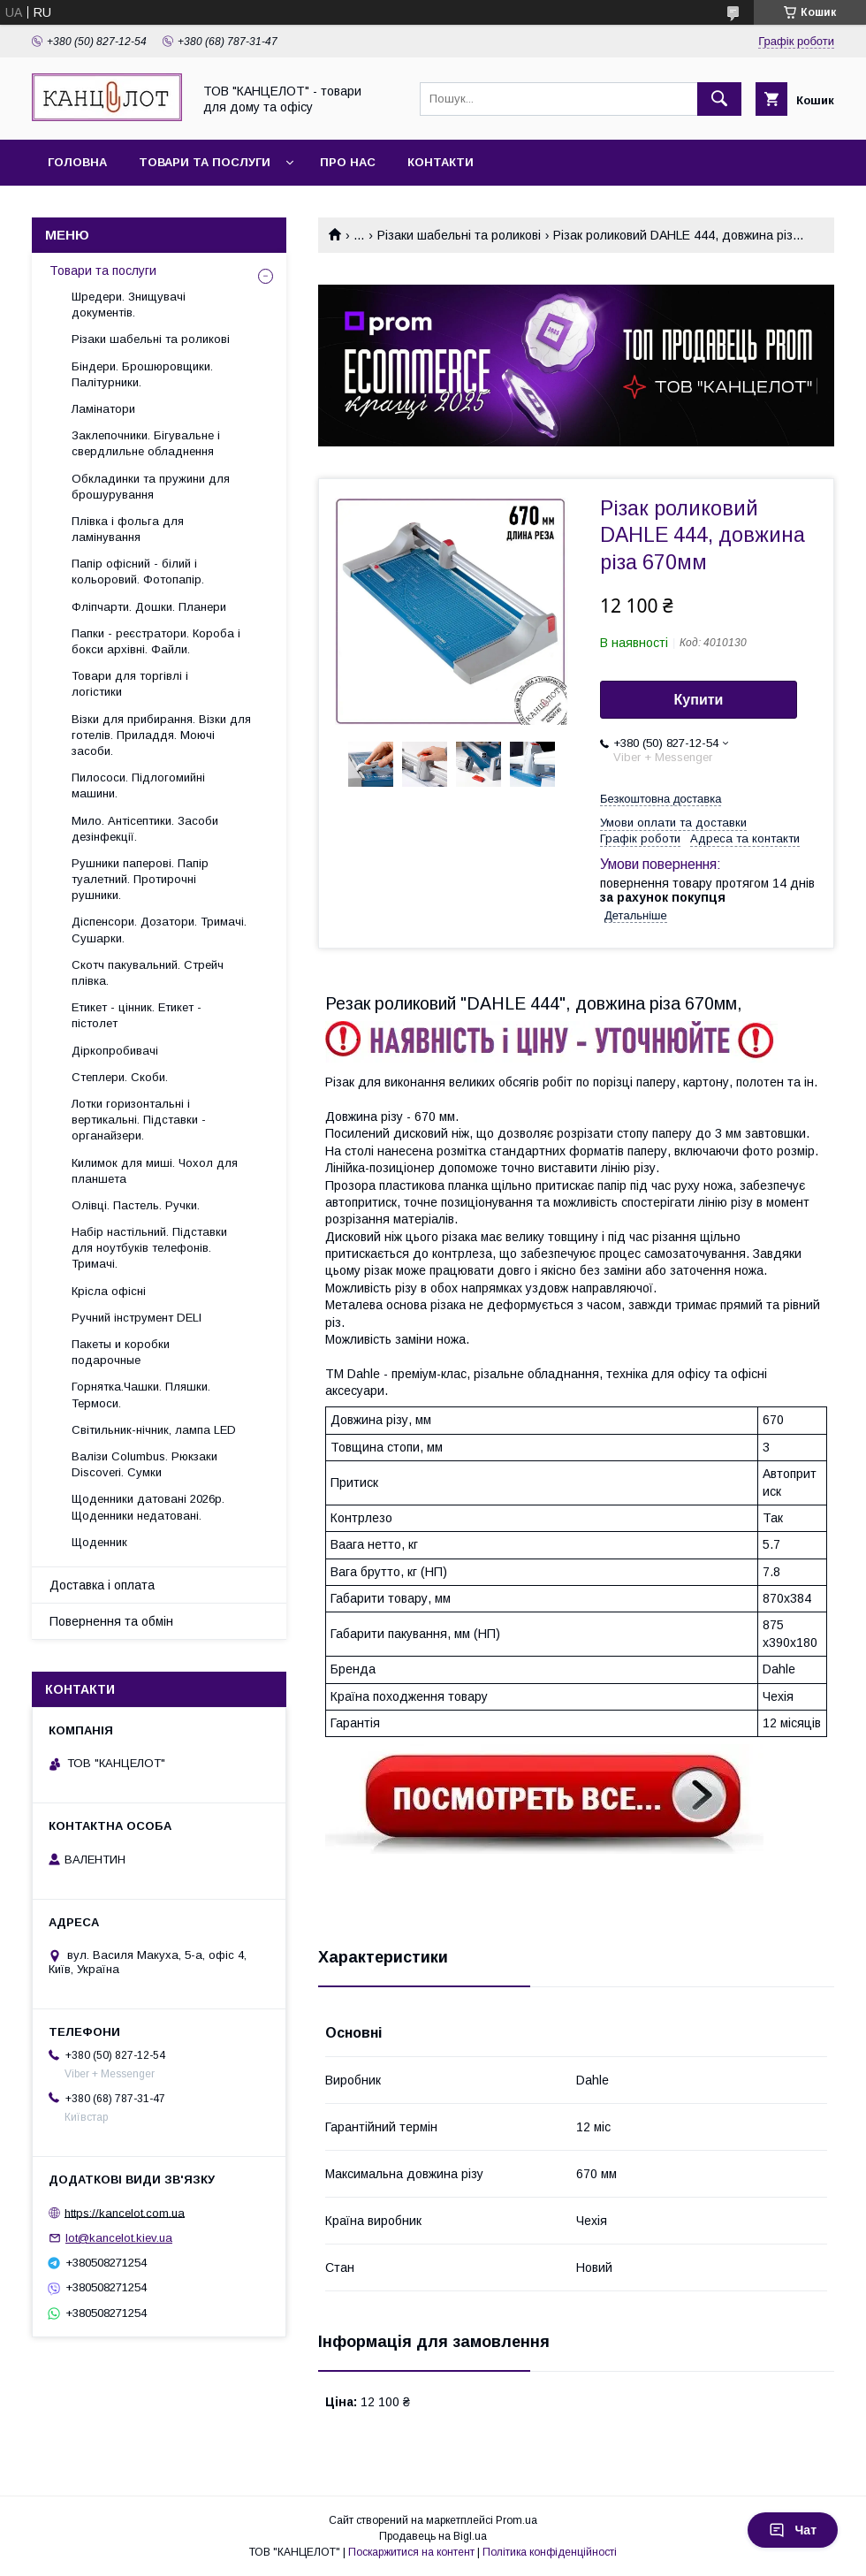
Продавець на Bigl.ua (433, 2536)
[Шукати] (719, 99)
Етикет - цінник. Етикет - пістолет (136, 1015)
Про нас (348, 162)
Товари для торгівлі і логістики (130, 683)
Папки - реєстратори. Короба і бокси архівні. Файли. (156, 641)
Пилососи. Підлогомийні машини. (138, 785)
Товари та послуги (204, 162)
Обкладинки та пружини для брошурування (151, 486)
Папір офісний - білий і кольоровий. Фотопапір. (138, 571)
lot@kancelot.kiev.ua (118, 2237)
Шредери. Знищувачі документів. (129, 304)
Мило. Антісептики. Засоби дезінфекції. (145, 828)
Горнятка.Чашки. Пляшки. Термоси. (141, 1394)
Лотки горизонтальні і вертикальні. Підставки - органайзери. (139, 1119)
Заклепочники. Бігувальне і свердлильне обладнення (146, 443)
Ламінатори (103, 408)
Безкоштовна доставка (660, 798)
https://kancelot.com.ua (125, 2212)
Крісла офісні (109, 1291)
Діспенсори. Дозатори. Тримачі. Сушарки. (159, 929)
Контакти (440, 162)
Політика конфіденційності (549, 2552)
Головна (77, 162)
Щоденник (99, 1542)
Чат (793, 2530)
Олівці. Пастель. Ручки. (136, 1205)
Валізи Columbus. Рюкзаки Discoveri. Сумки (144, 1464)
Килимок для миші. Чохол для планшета (155, 1170)
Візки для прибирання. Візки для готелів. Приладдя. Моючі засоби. (161, 735)
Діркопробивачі (115, 1050)
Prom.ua (516, 2520)
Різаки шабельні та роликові (459, 235)
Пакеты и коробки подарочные (121, 1352)
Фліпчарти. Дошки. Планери (149, 607)
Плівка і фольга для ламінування (128, 529)
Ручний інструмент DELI (136, 1317)
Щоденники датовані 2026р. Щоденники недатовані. (148, 1506)
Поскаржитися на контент (411, 2552)
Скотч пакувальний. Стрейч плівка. (148, 972)
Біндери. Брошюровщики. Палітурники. (142, 374)
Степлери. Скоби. (120, 1077)
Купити (699, 699)
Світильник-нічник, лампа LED (154, 1430)
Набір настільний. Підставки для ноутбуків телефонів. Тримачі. (149, 1247)
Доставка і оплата (102, 1585)
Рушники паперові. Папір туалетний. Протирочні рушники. (140, 879)
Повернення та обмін (111, 1621)
